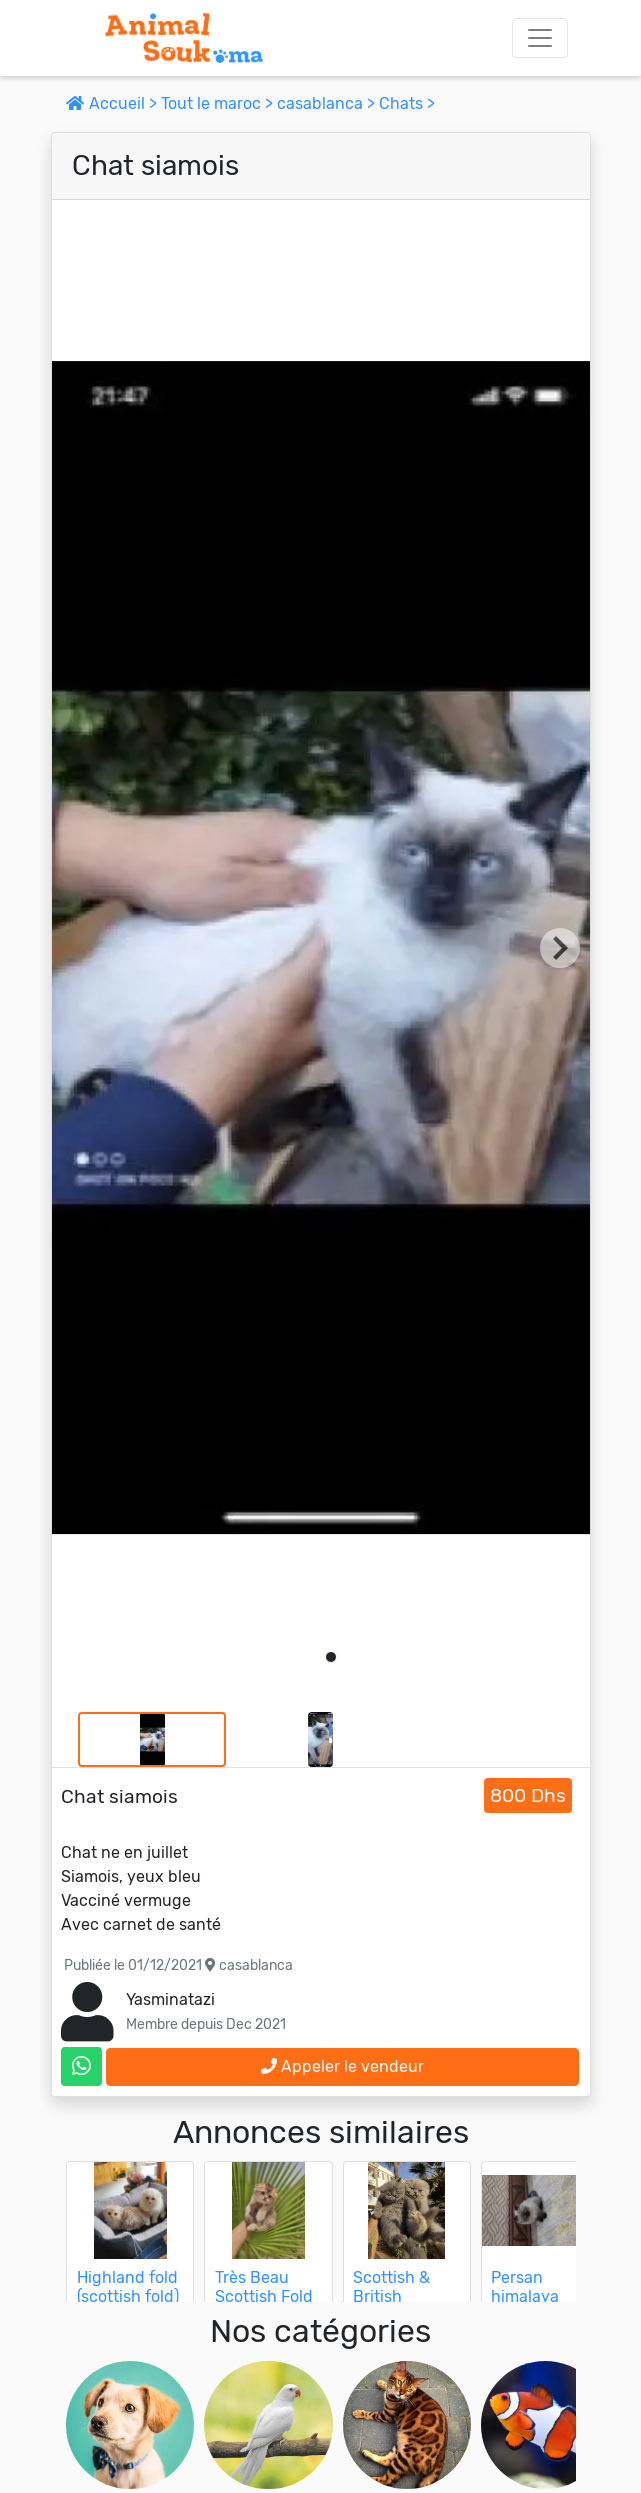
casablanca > (328, 103)
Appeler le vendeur (342, 2066)
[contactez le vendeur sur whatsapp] (81, 2066)
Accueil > (113, 103)
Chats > (407, 103)
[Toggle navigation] (540, 38)
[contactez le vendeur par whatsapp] (81, 2066)
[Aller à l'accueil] (184, 38)
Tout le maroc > (219, 103)
